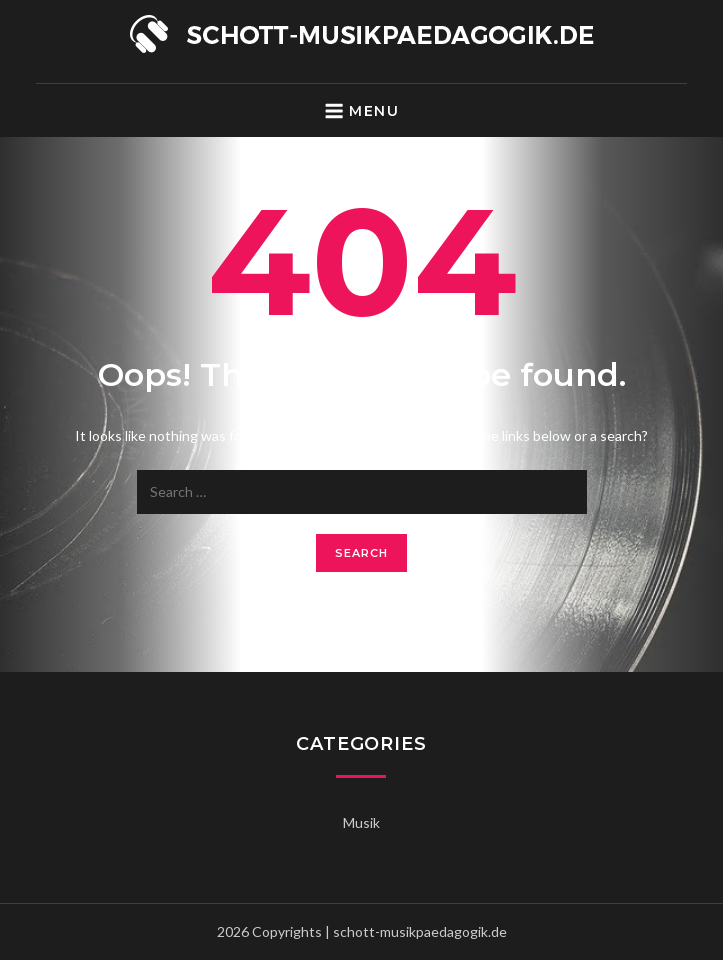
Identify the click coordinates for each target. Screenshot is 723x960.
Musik (361, 822)
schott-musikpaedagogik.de (420, 931)
